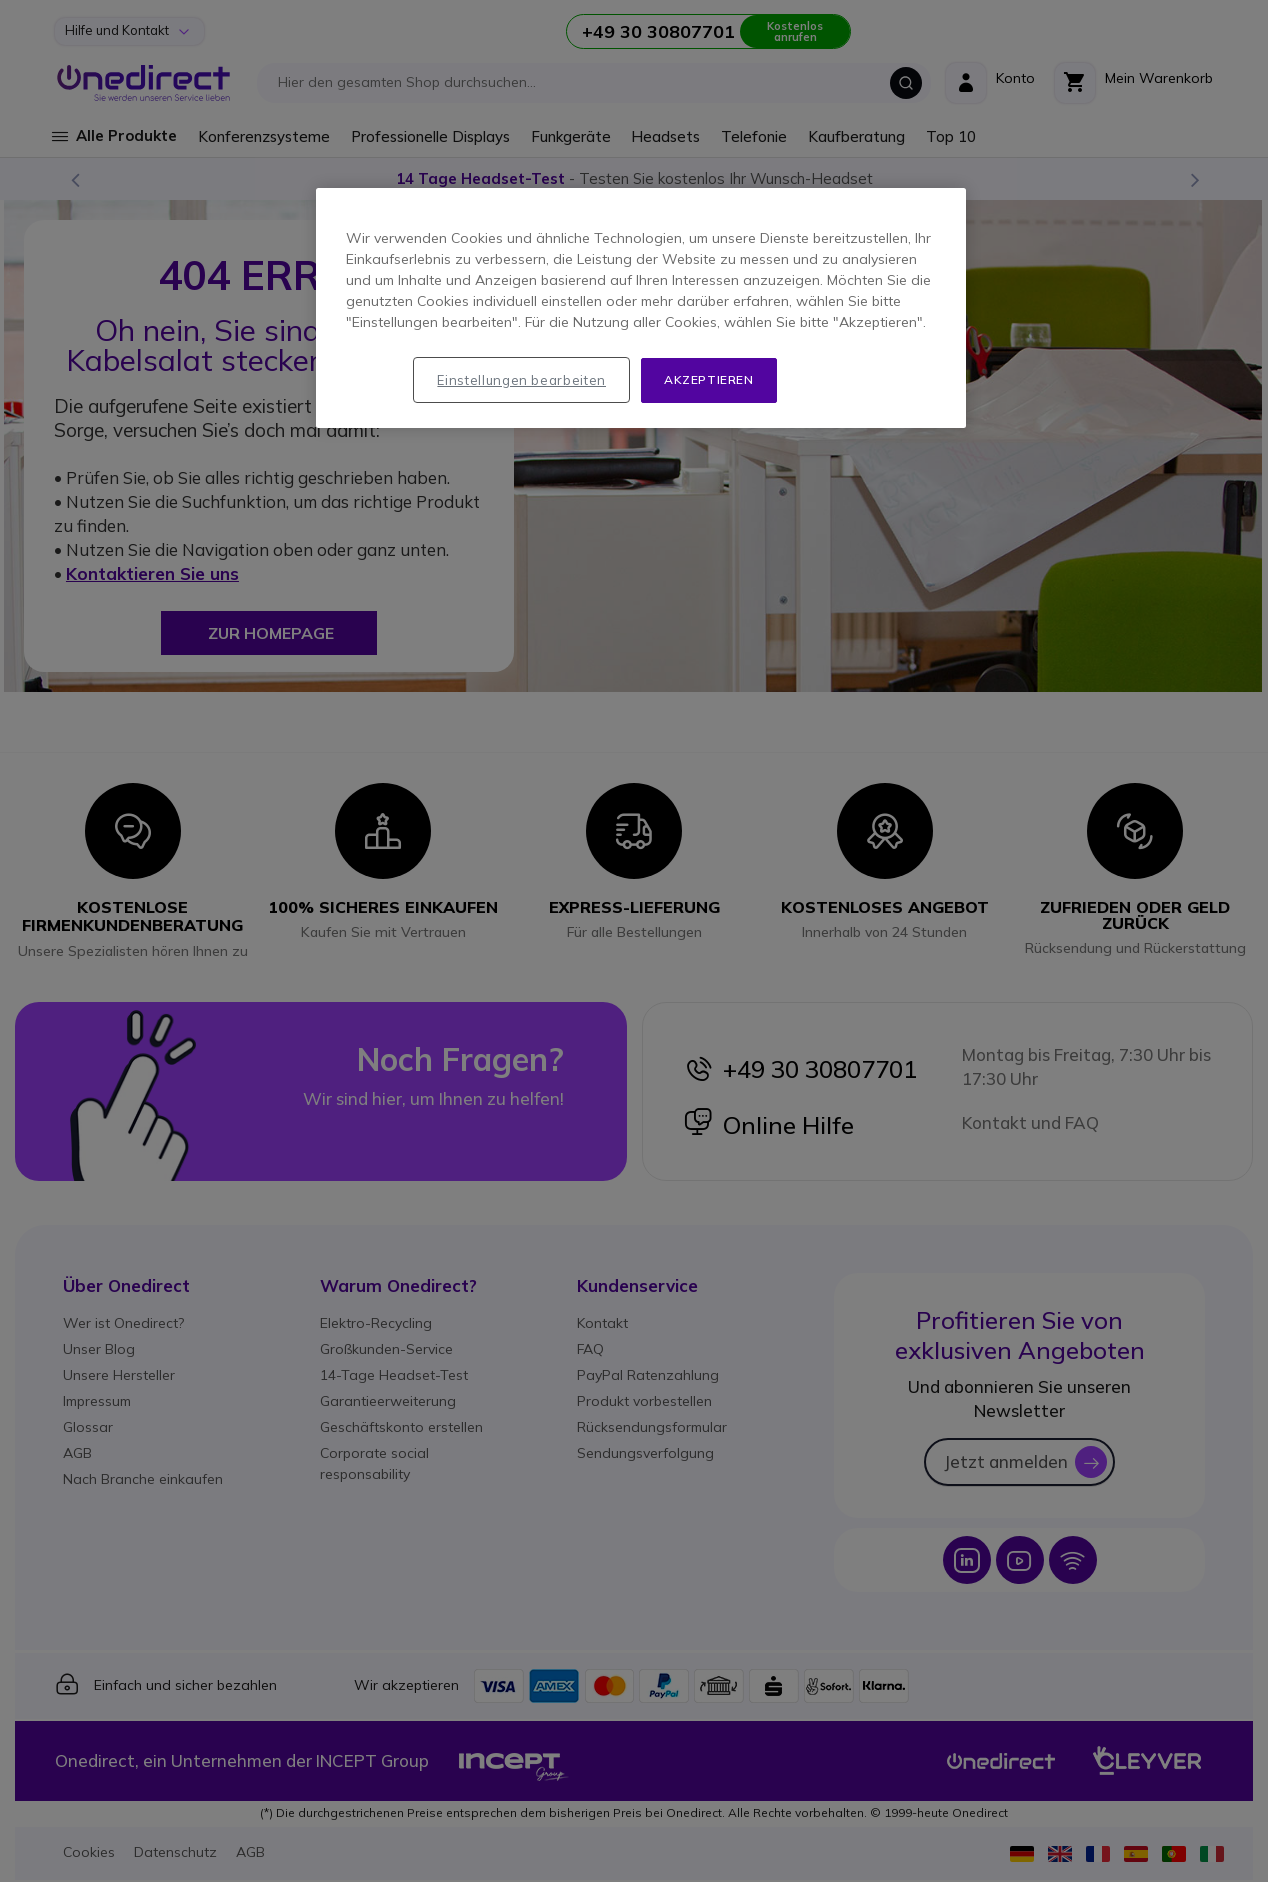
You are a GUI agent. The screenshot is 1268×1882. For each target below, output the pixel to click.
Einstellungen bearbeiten (521, 380)
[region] (641, 308)
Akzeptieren (709, 379)
